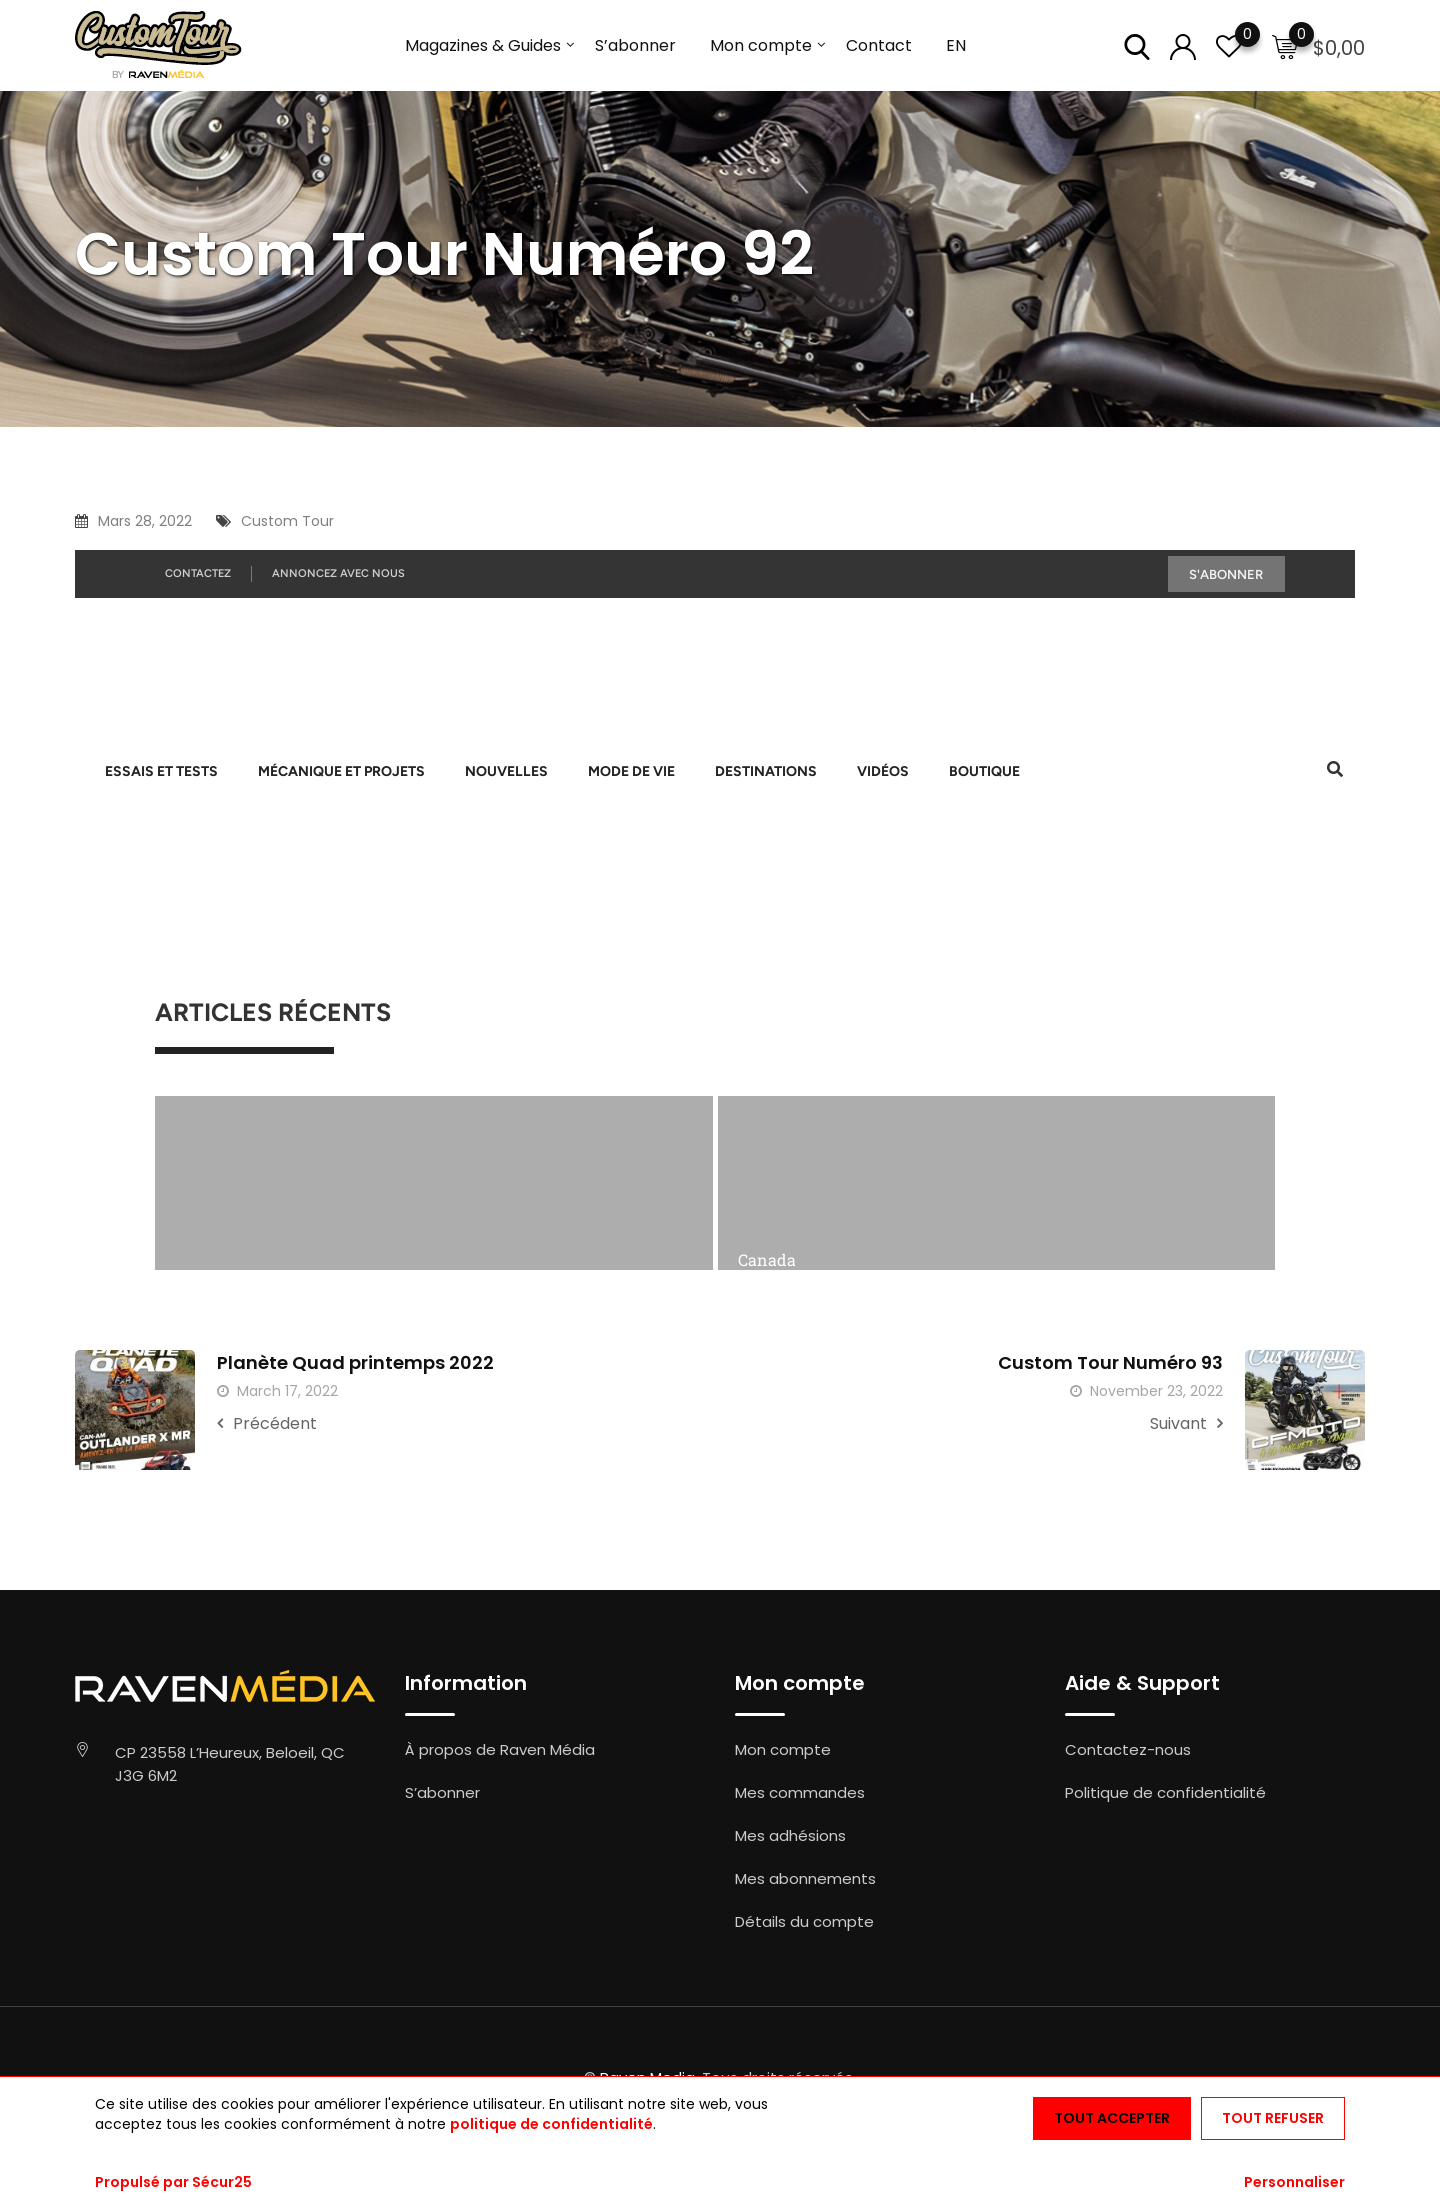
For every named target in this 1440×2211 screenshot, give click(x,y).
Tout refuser (1273, 2118)
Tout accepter (1112, 2118)
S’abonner (635, 45)
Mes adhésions (790, 1835)
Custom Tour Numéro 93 (1110, 1362)
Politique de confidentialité (1165, 1792)
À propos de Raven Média (500, 1749)
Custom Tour (287, 521)
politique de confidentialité (551, 2124)
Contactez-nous (1128, 1749)
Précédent (267, 1423)
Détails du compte (804, 1921)
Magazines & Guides (483, 45)
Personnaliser (1294, 2182)
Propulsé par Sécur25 (173, 2182)
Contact (879, 45)
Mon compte (761, 45)
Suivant (1186, 1423)
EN (956, 45)
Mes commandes (800, 1792)
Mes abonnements (805, 1878)
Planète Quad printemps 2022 (355, 1362)
